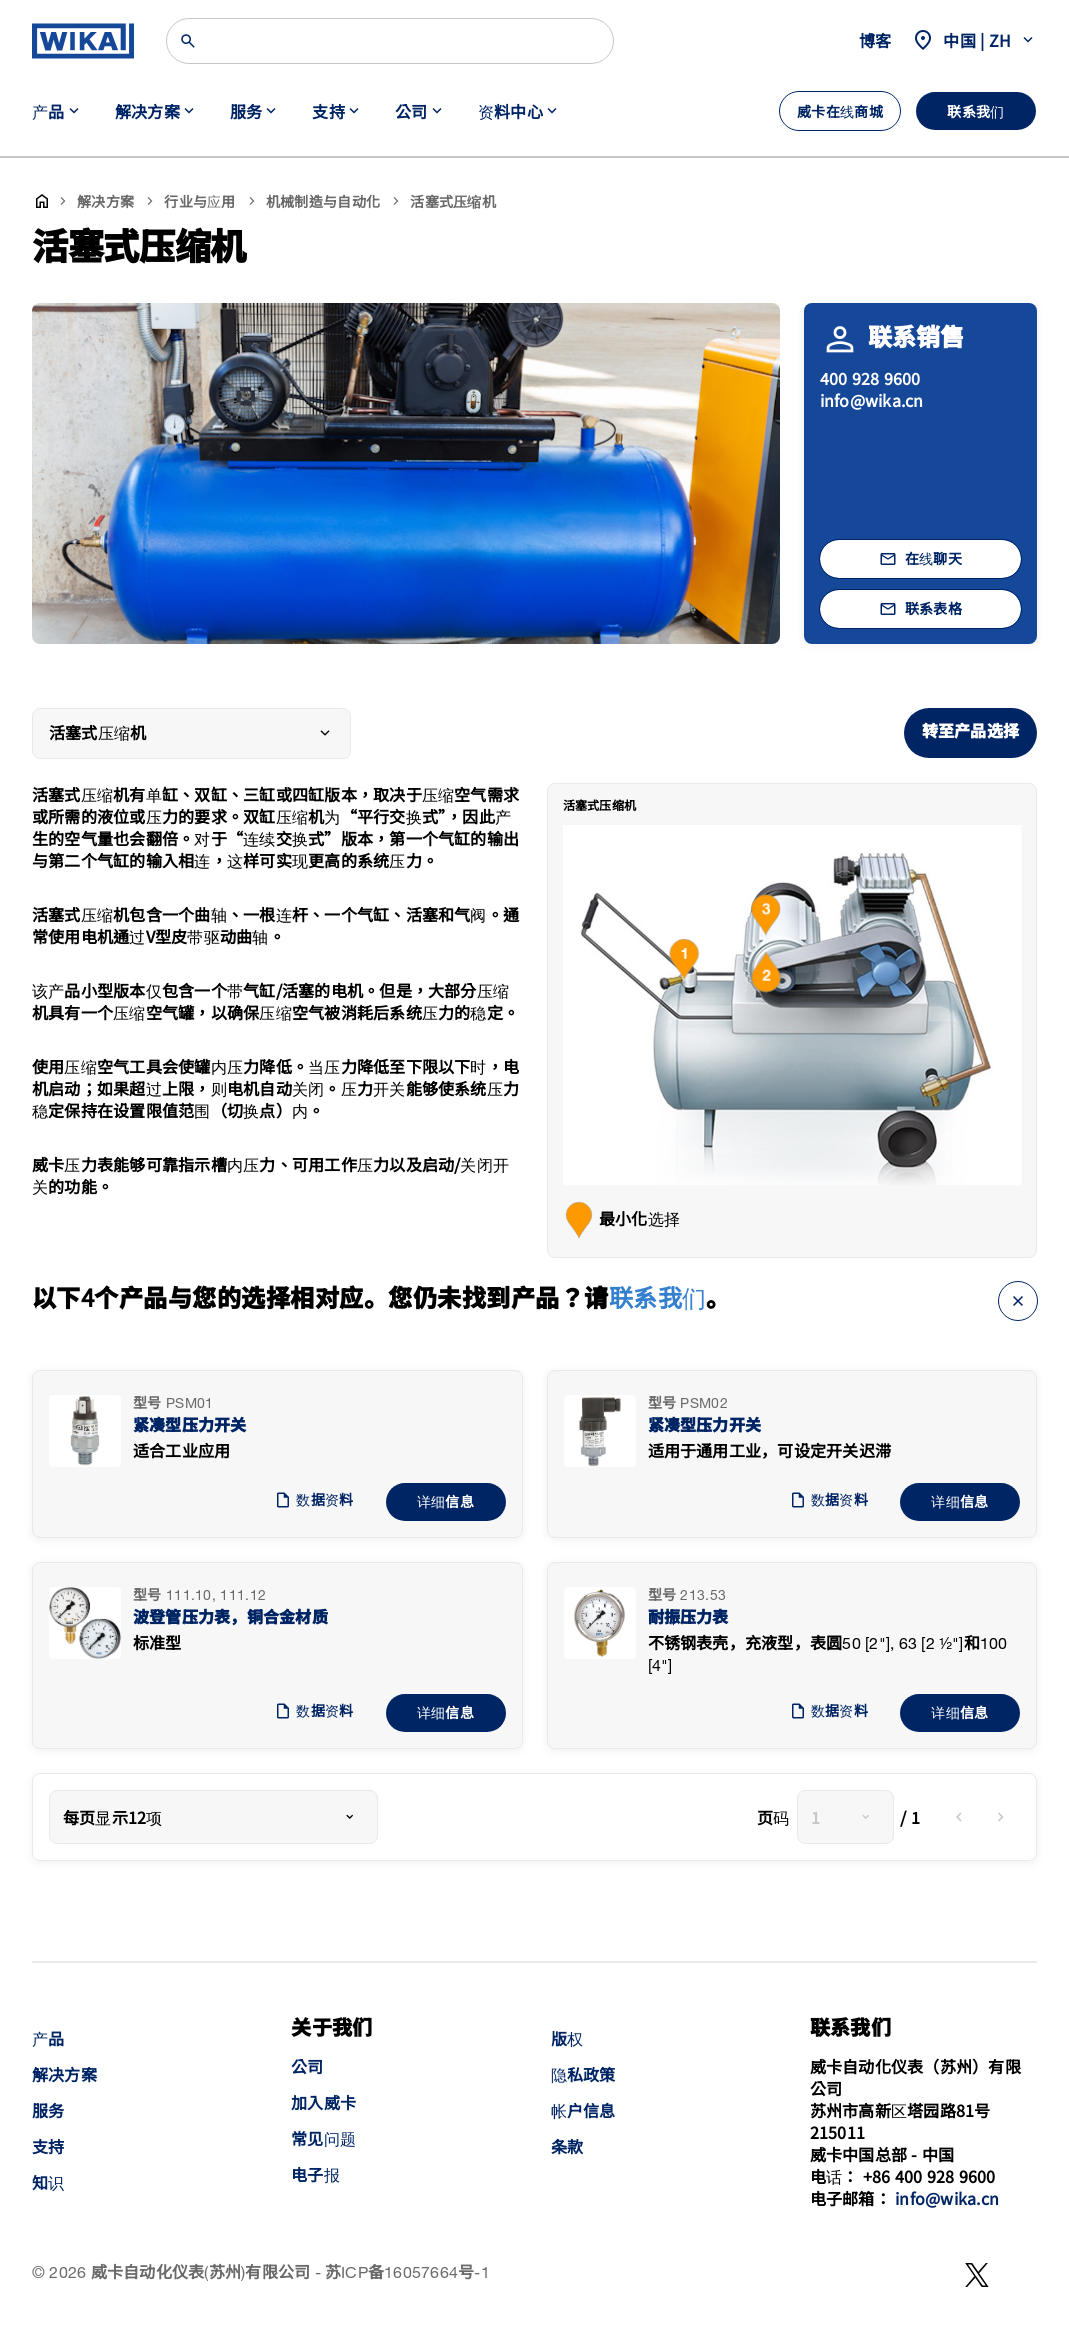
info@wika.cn (872, 400)
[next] (1001, 1817)
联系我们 (658, 1296)
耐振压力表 (688, 1618)
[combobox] (213, 1817)
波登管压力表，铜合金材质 (230, 1618)
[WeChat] (977, 2275)
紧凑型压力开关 (190, 1426)
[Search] (390, 41)
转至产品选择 (970, 732)
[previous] (959, 1817)
